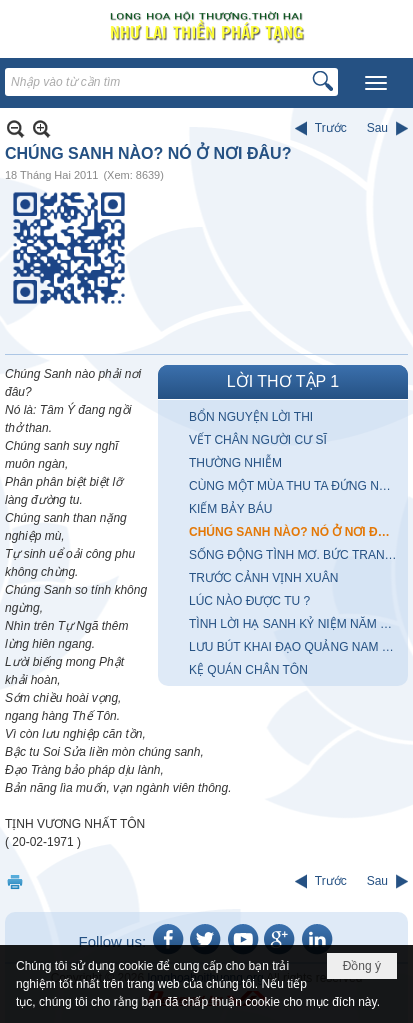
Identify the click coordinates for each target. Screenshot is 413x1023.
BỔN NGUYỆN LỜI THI (251, 417)
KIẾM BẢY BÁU (230, 509)
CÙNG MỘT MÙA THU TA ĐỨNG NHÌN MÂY (296, 486)
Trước (331, 128)
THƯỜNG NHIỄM (235, 463)
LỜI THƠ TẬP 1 (283, 381)
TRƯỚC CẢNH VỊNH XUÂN (263, 578)
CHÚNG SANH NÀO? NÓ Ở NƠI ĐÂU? (295, 532)
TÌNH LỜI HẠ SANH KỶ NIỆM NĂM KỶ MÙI (296, 624)
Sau (377, 128)
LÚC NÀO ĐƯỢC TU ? (249, 601)
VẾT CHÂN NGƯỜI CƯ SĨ (258, 440)
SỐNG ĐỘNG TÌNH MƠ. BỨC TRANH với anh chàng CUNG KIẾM (296, 555)
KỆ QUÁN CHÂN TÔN (248, 670)
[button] (376, 83)
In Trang (15, 881)
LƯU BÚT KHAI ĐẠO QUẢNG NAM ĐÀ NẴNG (296, 647)
